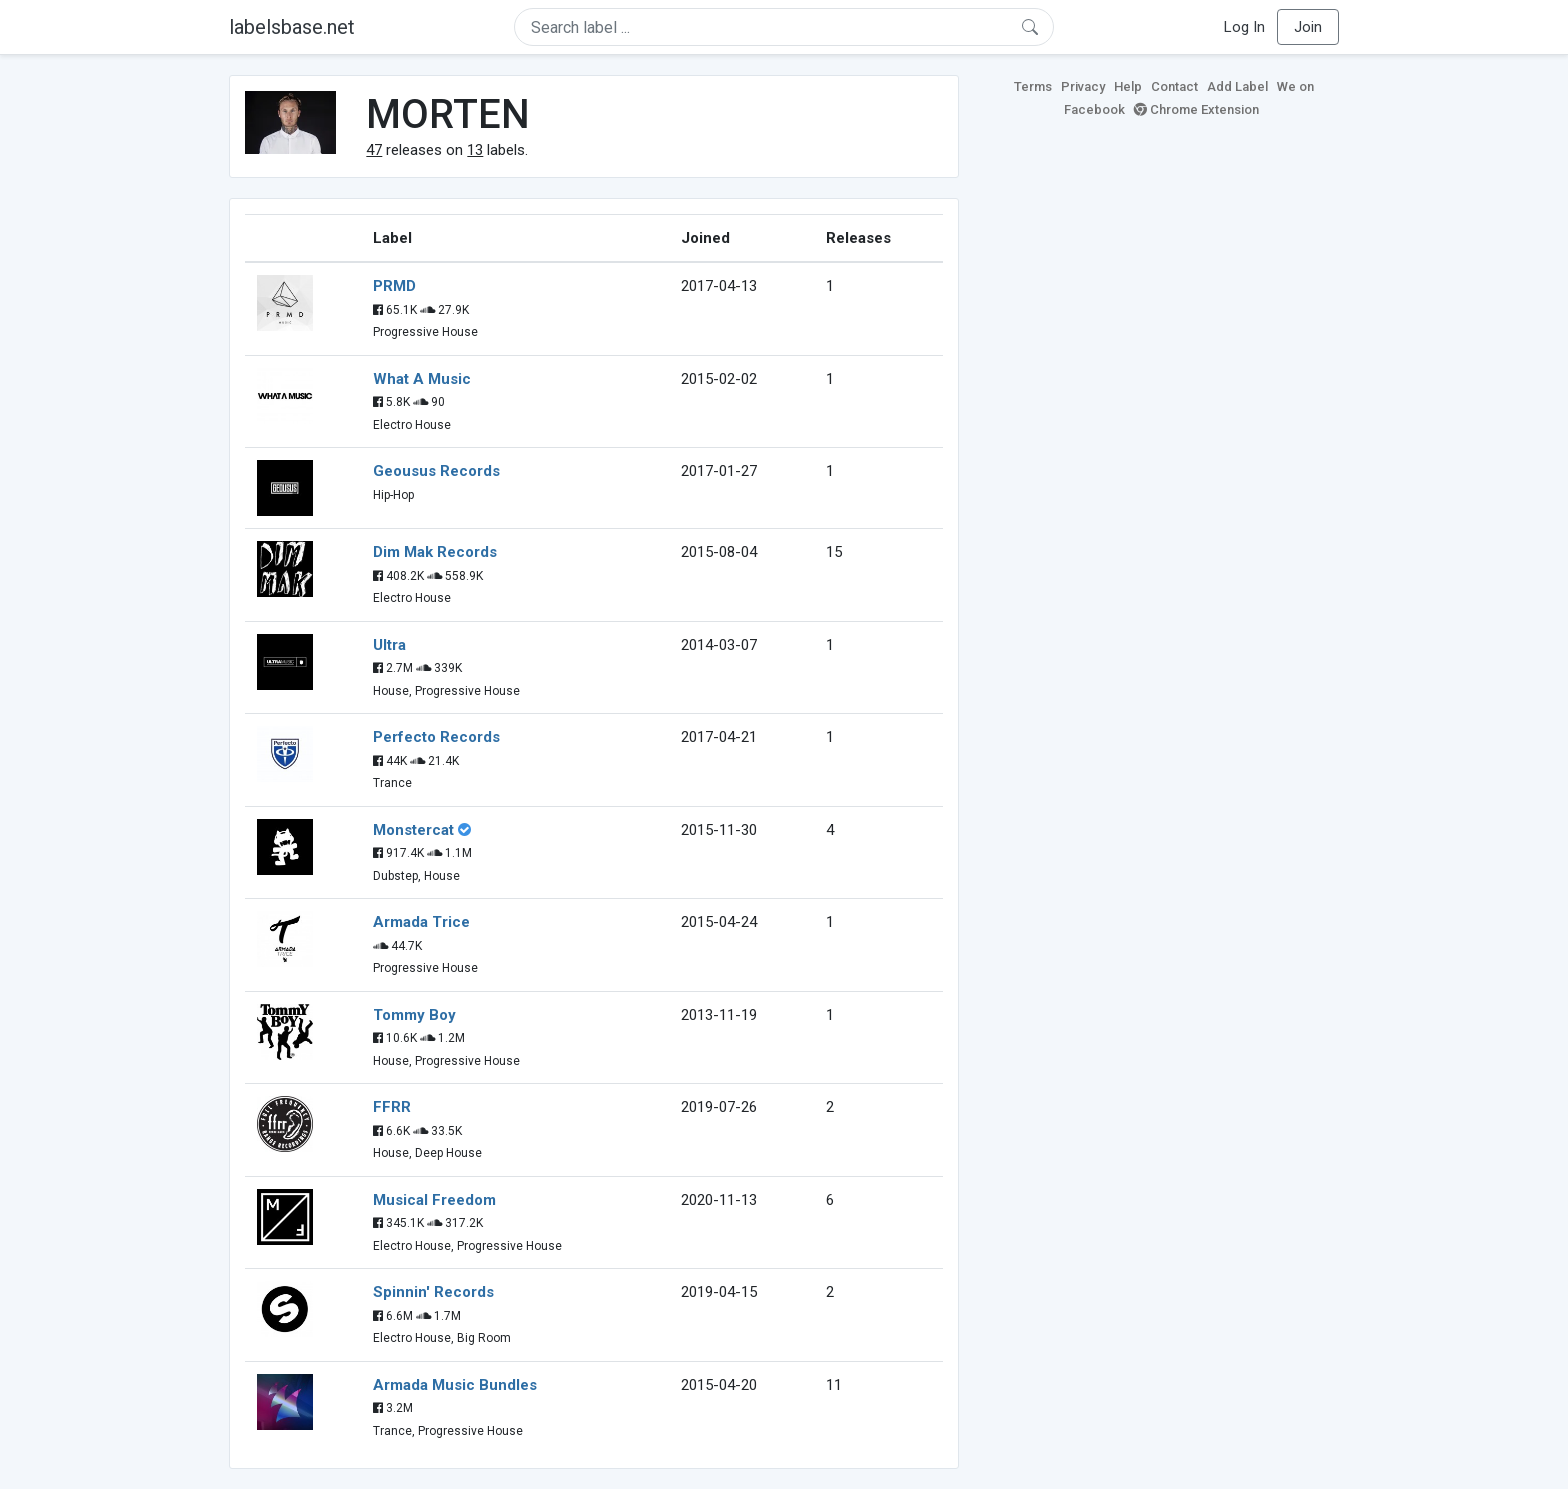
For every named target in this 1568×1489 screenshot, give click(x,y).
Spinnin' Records (433, 1292)
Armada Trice (421, 922)
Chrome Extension (1196, 109)
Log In (1244, 27)
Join (1308, 27)
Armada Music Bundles (455, 1385)
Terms (1033, 86)
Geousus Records (436, 471)
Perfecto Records (436, 737)
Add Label (1237, 86)
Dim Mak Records (435, 552)
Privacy (1083, 86)
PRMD (394, 286)
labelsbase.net (292, 27)
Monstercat (413, 830)
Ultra (389, 645)
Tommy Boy (414, 1015)
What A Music (422, 379)
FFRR (392, 1107)
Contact (1174, 86)
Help (1128, 86)
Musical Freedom (434, 1200)
